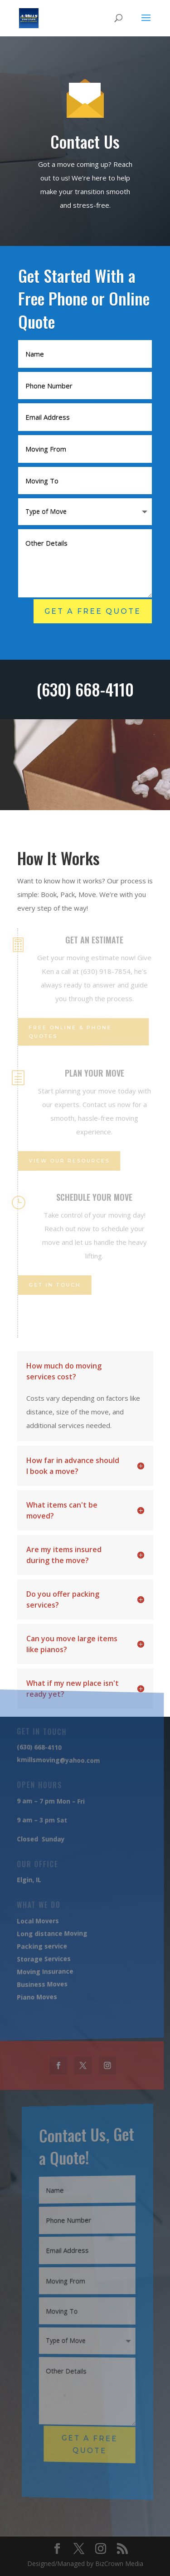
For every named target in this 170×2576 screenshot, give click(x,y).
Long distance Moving (50, 1932)
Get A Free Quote (93, 611)
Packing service (40, 1945)
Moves (44, 1995)
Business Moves (41, 1983)
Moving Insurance (43, 1970)
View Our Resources (68, 1161)
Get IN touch (54, 1285)
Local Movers (36, 1920)
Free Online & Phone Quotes (69, 1031)
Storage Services (42, 1958)
